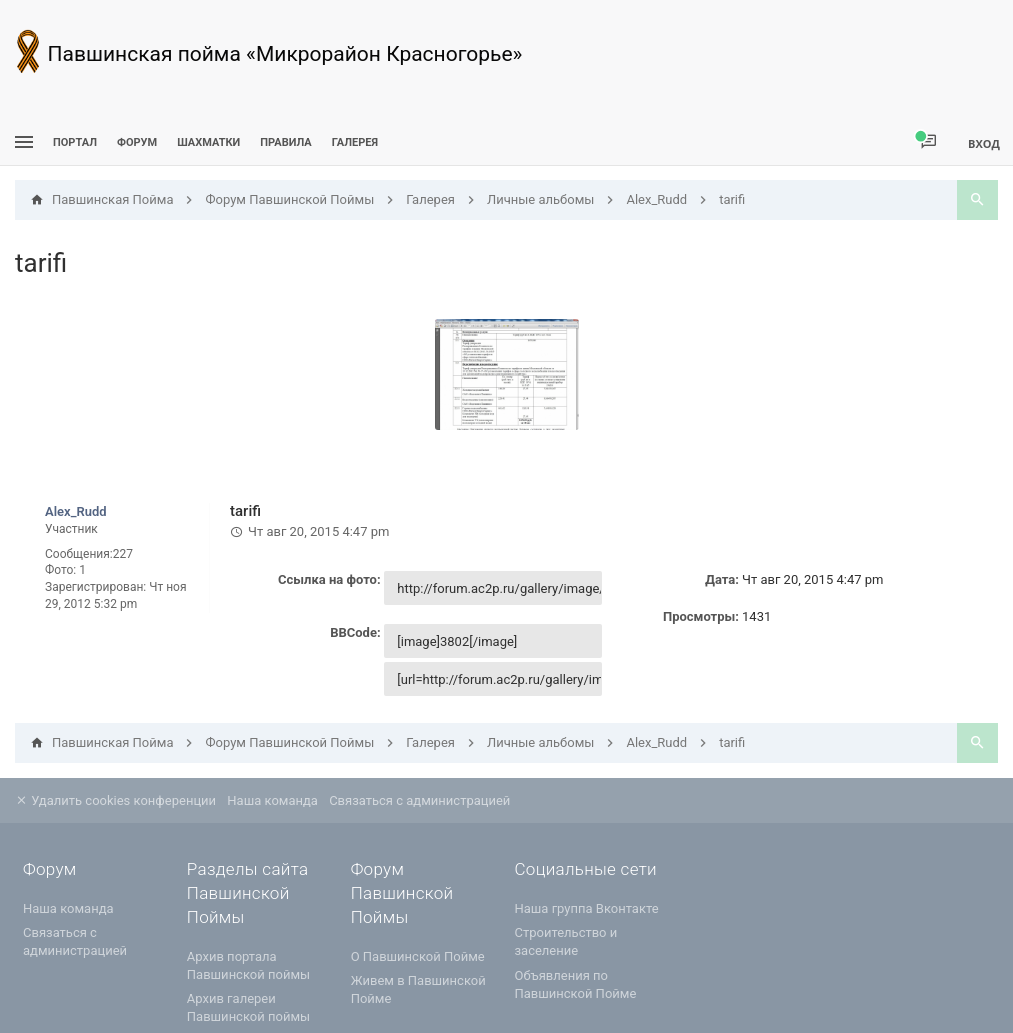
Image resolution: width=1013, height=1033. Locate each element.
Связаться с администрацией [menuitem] (419, 800)
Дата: (722, 579)
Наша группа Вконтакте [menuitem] (586, 908)
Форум (137, 142)
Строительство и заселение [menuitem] (565, 941)
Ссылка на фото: (329, 579)
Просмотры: (701, 616)
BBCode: (355, 632)
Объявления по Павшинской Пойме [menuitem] (575, 984)
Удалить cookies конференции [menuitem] (115, 800)
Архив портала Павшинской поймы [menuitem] (248, 965)
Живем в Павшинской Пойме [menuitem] (418, 989)
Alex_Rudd (76, 511)
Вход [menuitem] (984, 143)
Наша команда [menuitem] (272, 800)
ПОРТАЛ (75, 142)
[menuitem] (208, 142)
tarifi (41, 263)
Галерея (355, 142)
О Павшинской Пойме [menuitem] (418, 956)
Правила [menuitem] (285, 142)
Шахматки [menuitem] (208, 142)
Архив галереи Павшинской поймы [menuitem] (248, 1007)
